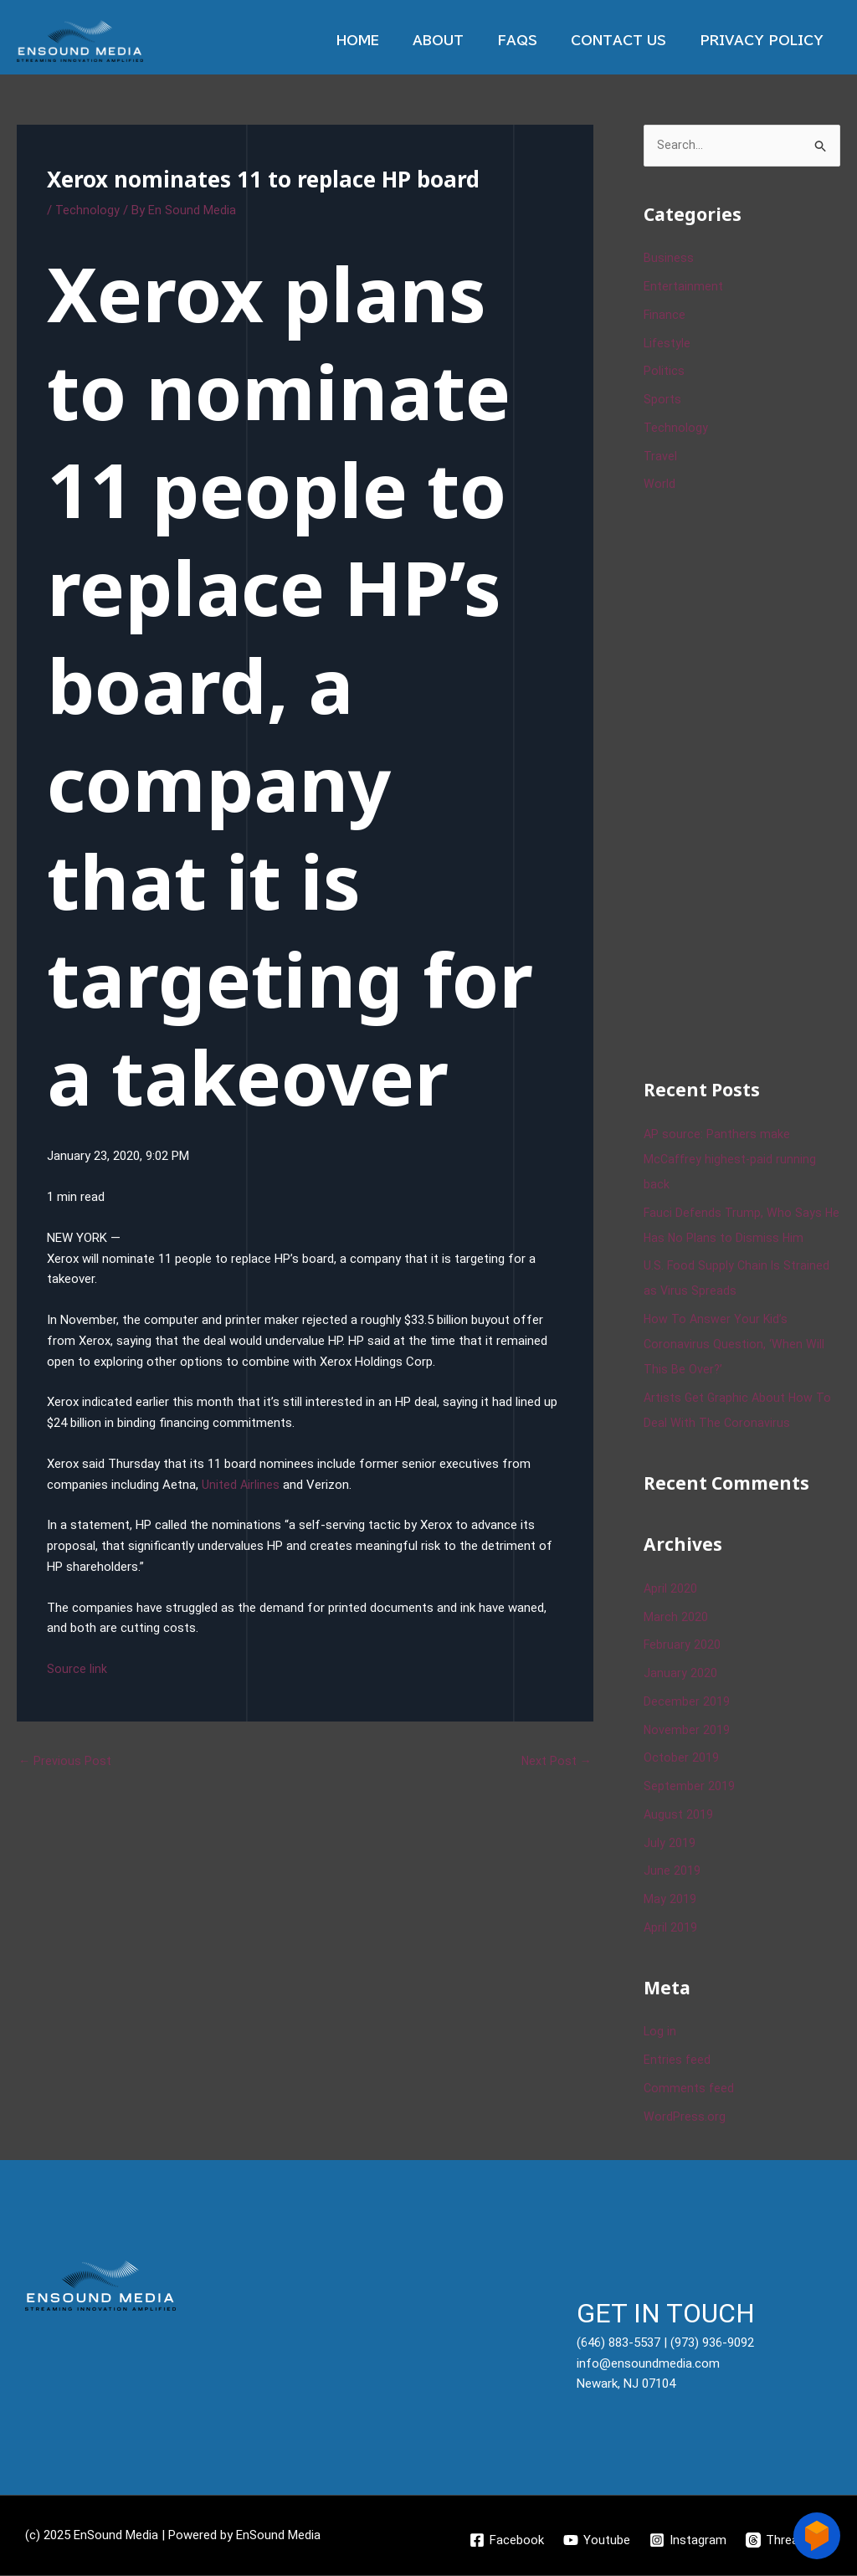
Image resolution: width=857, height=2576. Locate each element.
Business (669, 259)
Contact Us (631, 40)
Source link (77, 1668)
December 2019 (687, 1702)
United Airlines (241, 1484)
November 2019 (687, 1730)
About (467, 40)
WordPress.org (685, 2117)
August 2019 (679, 1815)
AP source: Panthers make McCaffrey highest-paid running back (731, 1160)
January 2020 (680, 1673)
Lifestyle (668, 344)
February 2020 (682, 1646)
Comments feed (690, 2088)
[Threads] (780, 2540)
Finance (665, 315)
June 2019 (672, 1872)
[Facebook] (506, 2540)
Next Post (556, 1760)
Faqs (538, 40)
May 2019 (670, 1899)
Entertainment (683, 287)
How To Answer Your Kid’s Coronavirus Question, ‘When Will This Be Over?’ (734, 1345)
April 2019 (671, 1928)
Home (395, 40)
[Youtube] (596, 2540)
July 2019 (669, 1843)
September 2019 (689, 1786)
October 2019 (681, 1759)
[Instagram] (688, 2540)
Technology (87, 210)
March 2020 (676, 1617)
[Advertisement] (750, 784)
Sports (662, 400)
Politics (664, 372)
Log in (660, 2032)
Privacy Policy (766, 40)
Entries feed (677, 2060)
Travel (660, 456)
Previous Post (65, 1760)
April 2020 (671, 1589)
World (659, 485)
